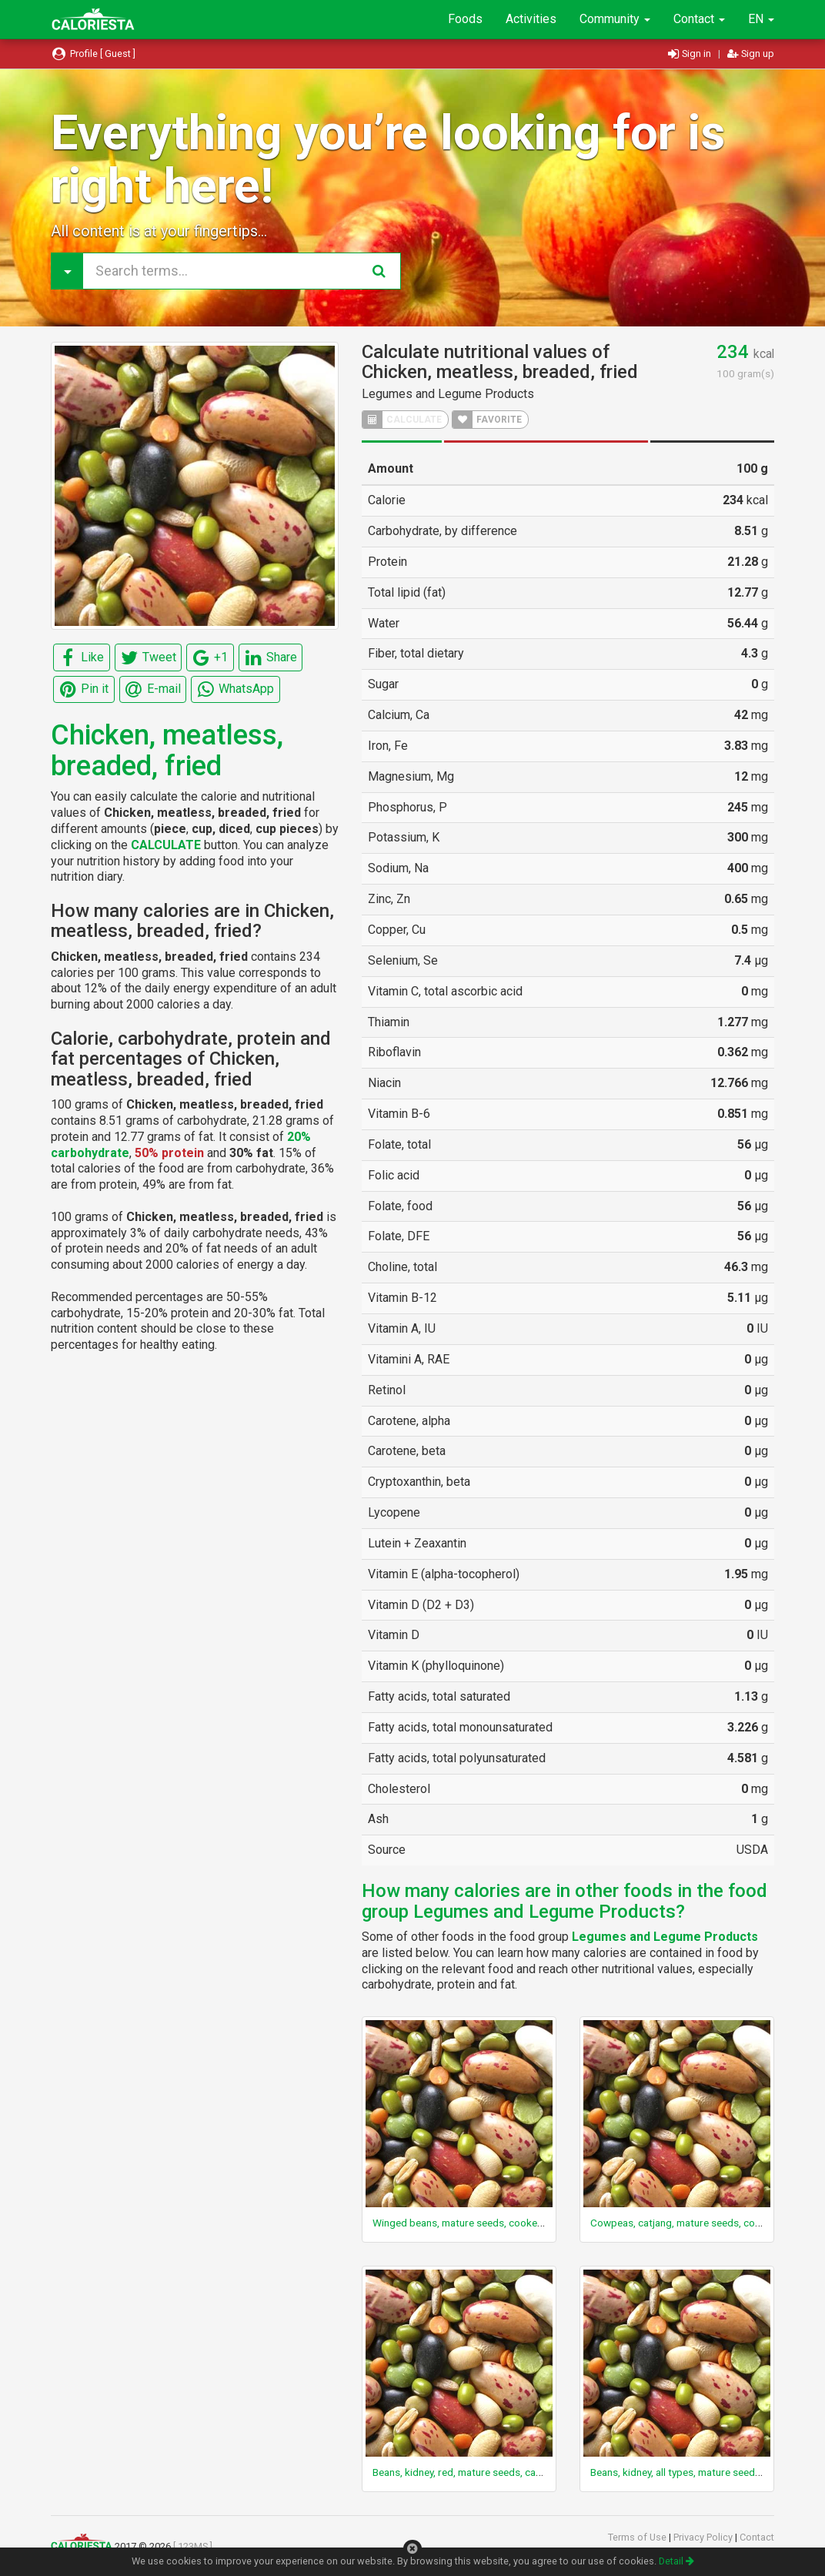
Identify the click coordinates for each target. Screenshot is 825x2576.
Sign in (690, 53)
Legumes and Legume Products (448, 393)
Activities (531, 19)
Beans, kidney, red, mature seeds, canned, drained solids (499, 2472)
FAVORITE (487, 419)
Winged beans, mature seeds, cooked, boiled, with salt (496, 2222)
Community (615, 19)
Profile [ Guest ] (93, 53)
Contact (699, 19)
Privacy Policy (704, 2537)
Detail (676, 2561)
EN (761, 19)
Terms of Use (638, 2537)
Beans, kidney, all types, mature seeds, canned (694, 2472)
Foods (465, 19)
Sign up (750, 53)
